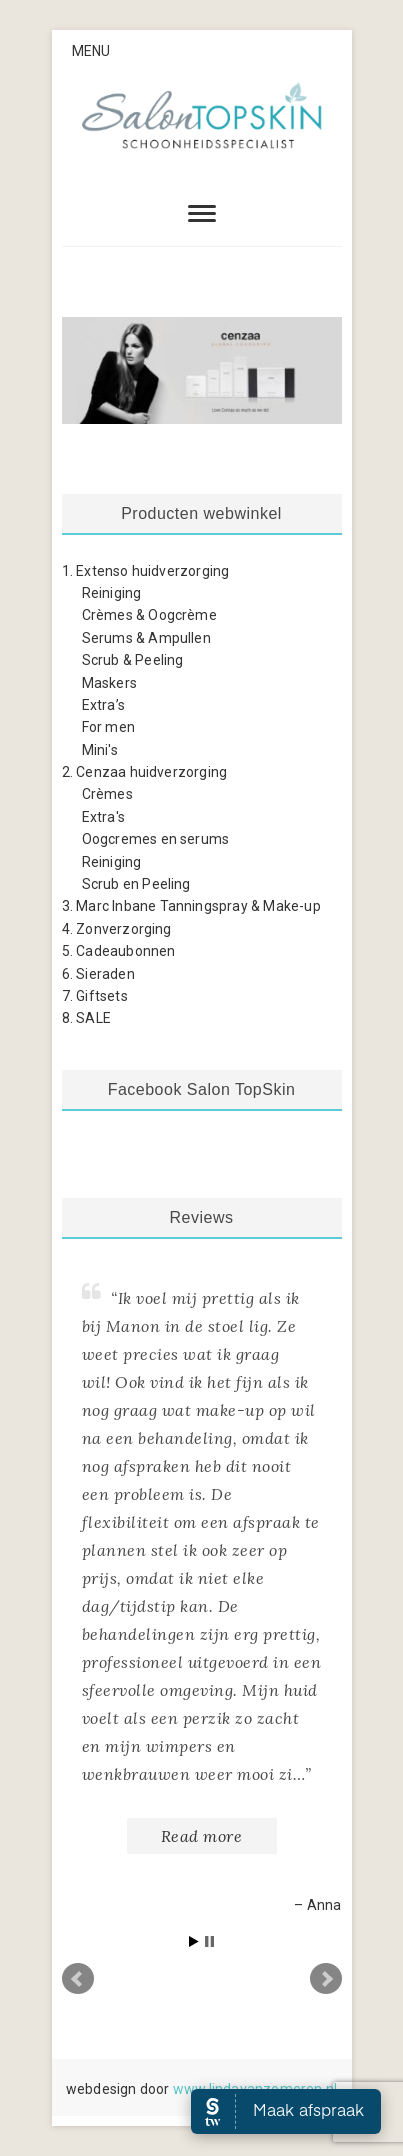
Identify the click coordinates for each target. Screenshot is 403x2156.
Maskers (109, 683)
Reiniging (112, 593)
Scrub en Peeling (136, 884)
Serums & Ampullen (146, 638)
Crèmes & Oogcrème (149, 615)
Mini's (100, 750)
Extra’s (103, 705)
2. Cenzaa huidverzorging (145, 772)
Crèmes (107, 794)
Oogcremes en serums (156, 839)
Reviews (202, 1217)
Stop (209, 1941)
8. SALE (86, 1018)
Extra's (103, 817)
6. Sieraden (98, 974)
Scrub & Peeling (133, 660)
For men (108, 727)
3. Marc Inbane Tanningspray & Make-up (191, 906)
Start (194, 1941)
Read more (202, 1836)
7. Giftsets (95, 996)
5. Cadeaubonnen (119, 951)
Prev (78, 1979)
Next (326, 1979)
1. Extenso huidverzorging (146, 571)
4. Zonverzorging (117, 929)
